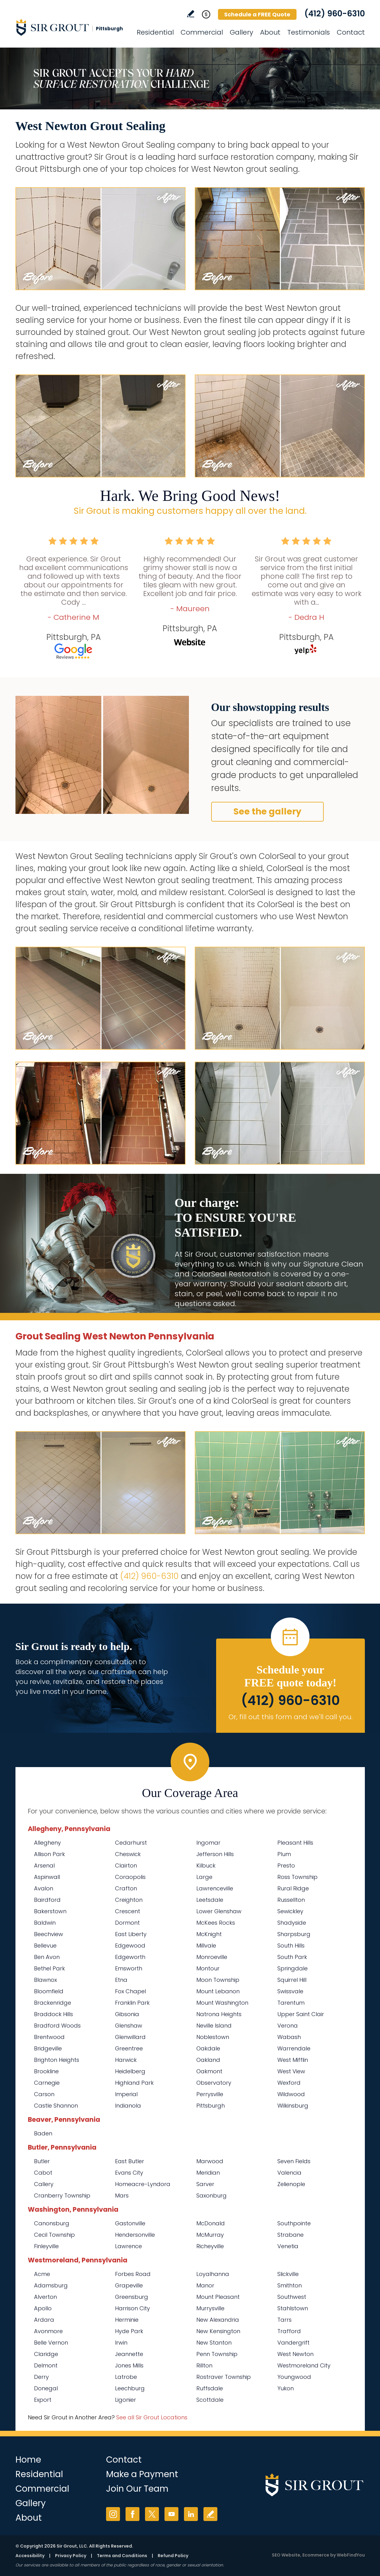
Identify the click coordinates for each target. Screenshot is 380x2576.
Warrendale (293, 2048)
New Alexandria (217, 2320)
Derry (41, 2377)
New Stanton (214, 2342)
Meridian (208, 2172)
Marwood (209, 2161)
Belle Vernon (51, 2342)
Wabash (289, 2037)
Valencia (289, 2172)
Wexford (289, 2083)
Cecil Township (54, 2235)
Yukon (285, 2388)
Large (204, 1877)
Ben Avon (47, 1957)
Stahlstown (292, 2308)
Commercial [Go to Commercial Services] (202, 32)
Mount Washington (222, 2003)
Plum (284, 1854)
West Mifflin (292, 2060)
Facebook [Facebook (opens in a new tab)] (132, 2514)
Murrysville (210, 2308)
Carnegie (47, 2083)
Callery (43, 2184)
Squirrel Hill (291, 1980)
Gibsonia (127, 2014)
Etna (121, 1980)
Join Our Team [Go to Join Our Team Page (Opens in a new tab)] (137, 2489)
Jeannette (129, 2354)
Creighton (129, 1900)
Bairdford (47, 1900)
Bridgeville (48, 2048)
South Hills (291, 1945)
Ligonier (125, 2400)
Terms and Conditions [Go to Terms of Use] (122, 2556)
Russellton (291, 1900)
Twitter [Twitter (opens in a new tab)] (152, 2514)
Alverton (45, 2297)
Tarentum (291, 2003)
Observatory (213, 2083)
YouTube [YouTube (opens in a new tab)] (171, 2514)
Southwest (291, 2297)
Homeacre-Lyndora (142, 2184)
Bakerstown (50, 1911)
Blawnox (45, 1980)
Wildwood (291, 2094)
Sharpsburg (293, 1934)
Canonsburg (51, 2223)
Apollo (43, 2308)
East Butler (129, 2161)
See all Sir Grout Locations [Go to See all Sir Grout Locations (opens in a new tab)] (151, 2417)
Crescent (127, 1911)
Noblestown (212, 2037)
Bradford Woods (57, 2025)
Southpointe (294, 2223)
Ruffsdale (209, 2388)
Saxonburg (211, 2195)
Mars (122, 2195)
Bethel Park (49, 1968)
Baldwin (45, 1923)
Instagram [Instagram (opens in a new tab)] (113, 2514)
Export (42, 2400)
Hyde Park (129, 2331)
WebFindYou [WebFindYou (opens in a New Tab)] (351, 2555)
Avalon (43, 1888)
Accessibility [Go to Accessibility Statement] (30, 2556)
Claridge (46, 2354)
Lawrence (128, 2246)
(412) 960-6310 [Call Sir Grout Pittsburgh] (334, 13)
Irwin (121, 2342)
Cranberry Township (62, 2195)
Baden (43, 2133)
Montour (208, 1968)
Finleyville (46, 2246)
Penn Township (216, 2354)
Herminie (127, 2320)
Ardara (44, 2320)
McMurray (210, 2235)
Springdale (292, 1968)
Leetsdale (209, 1900)
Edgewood (130, 1945)
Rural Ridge (293, 1888)
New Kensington (218, 2331)
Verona (287, 2025)
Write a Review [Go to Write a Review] (190, 13)
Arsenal (44, 1865)
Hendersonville (135, 2235)
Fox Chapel (130, 1991)
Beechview (48, 1934)
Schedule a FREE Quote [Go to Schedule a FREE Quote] (257, 14)
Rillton (204, 2365)
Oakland (208, 2060)
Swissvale (290, 1991)
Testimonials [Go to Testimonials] (308, 32)
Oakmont (209, 2071)
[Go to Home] (71, 27)
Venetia (287, 2246)
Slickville (288, 2274)
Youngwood (294, 2377)
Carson (44, 2094)
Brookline (46, 2071)
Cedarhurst (131, 1842)
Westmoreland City (304, 2365)
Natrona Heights (218, 2014)
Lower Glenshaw (218, 1911)
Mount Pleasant (218, 2297)
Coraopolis (130, 1877)
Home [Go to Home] (28, 2460)
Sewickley (290, 1911)
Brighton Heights (56, 2060)
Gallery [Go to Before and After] (241, 32)
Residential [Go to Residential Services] (155, 32)
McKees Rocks (215, 1923)
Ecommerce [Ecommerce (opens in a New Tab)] (315, 2555)
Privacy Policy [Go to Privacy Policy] (70, 2556)
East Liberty (131, 1934)
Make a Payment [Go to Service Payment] (142, 2474)
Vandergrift (293, 2342)
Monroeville (211, 1957)
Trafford (289, 2331)
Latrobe (126, 2377)
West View (291, 2071)
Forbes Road (133, 2274)
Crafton (126, 1888)
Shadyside (291, 1923)
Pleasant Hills (295, 1842)
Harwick (126, 2060)
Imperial (126, 2094)
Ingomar (208, 1842)
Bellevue (45, 1945)
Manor (205, 2285)
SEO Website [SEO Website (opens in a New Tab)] (286, 2555)
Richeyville (210, 2246)
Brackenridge (52, 2003)
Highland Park (134, 2083)
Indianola (128, 2105)
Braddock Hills (53, 2014)
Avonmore (48, 2331)
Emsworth (128, 1968)
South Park (292, 1957)
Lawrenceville (214, 1888)
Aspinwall (47, 1877)
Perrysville (209, 2094)
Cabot (43, 2172)
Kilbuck (206, 1865)
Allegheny (47, 1842)
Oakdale (208, 2048)
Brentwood (49, 2037)
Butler (42, 2161)
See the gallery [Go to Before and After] (267, 812)
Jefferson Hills (215, 1854)
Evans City (129, 2172)
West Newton (295, 2354)
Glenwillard (130, 2037)
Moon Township (217, 1980)
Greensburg (131, 2297)
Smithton (289, 2285)
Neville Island (214, 2025)
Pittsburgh (210, 2105)
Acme (42, 2274)
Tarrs (284, 2320)
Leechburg (130, 2388)
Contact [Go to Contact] (351, 32)
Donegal (46, 2388)
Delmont (46, 2365)
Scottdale (210, 2400)
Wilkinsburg (292, 2105)
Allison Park (49, 1854)
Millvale (206, 1945)
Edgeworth (130, 1957)
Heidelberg (130, 2071)
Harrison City (132, 2308)
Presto (286, 1865)
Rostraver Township (223, 2377)
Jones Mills (129, 2365)
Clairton (126, 1865)
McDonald (210, 2223)
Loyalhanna (212, 2274)
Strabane (290, 2235)
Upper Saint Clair (300, 2014)
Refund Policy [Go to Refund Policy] (173, 2556)
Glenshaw (128, 2025)
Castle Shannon (56, 2105)
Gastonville (130, 2223)
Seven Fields (293, 2161)
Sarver (205, 2184)
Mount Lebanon (218, 1991)
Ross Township (297, 1877)
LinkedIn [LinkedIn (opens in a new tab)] (191, 2514)
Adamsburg (51, 2285)
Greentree (129, 2048)
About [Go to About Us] (270, 32)
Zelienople (291, 2184)
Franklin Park (132, 2003)
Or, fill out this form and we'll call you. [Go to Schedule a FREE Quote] (290, 1717)
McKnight (209, 1934)
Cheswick (128, 1854)
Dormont (127, 1923)
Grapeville (129, 2285)
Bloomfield (48, 1991)
